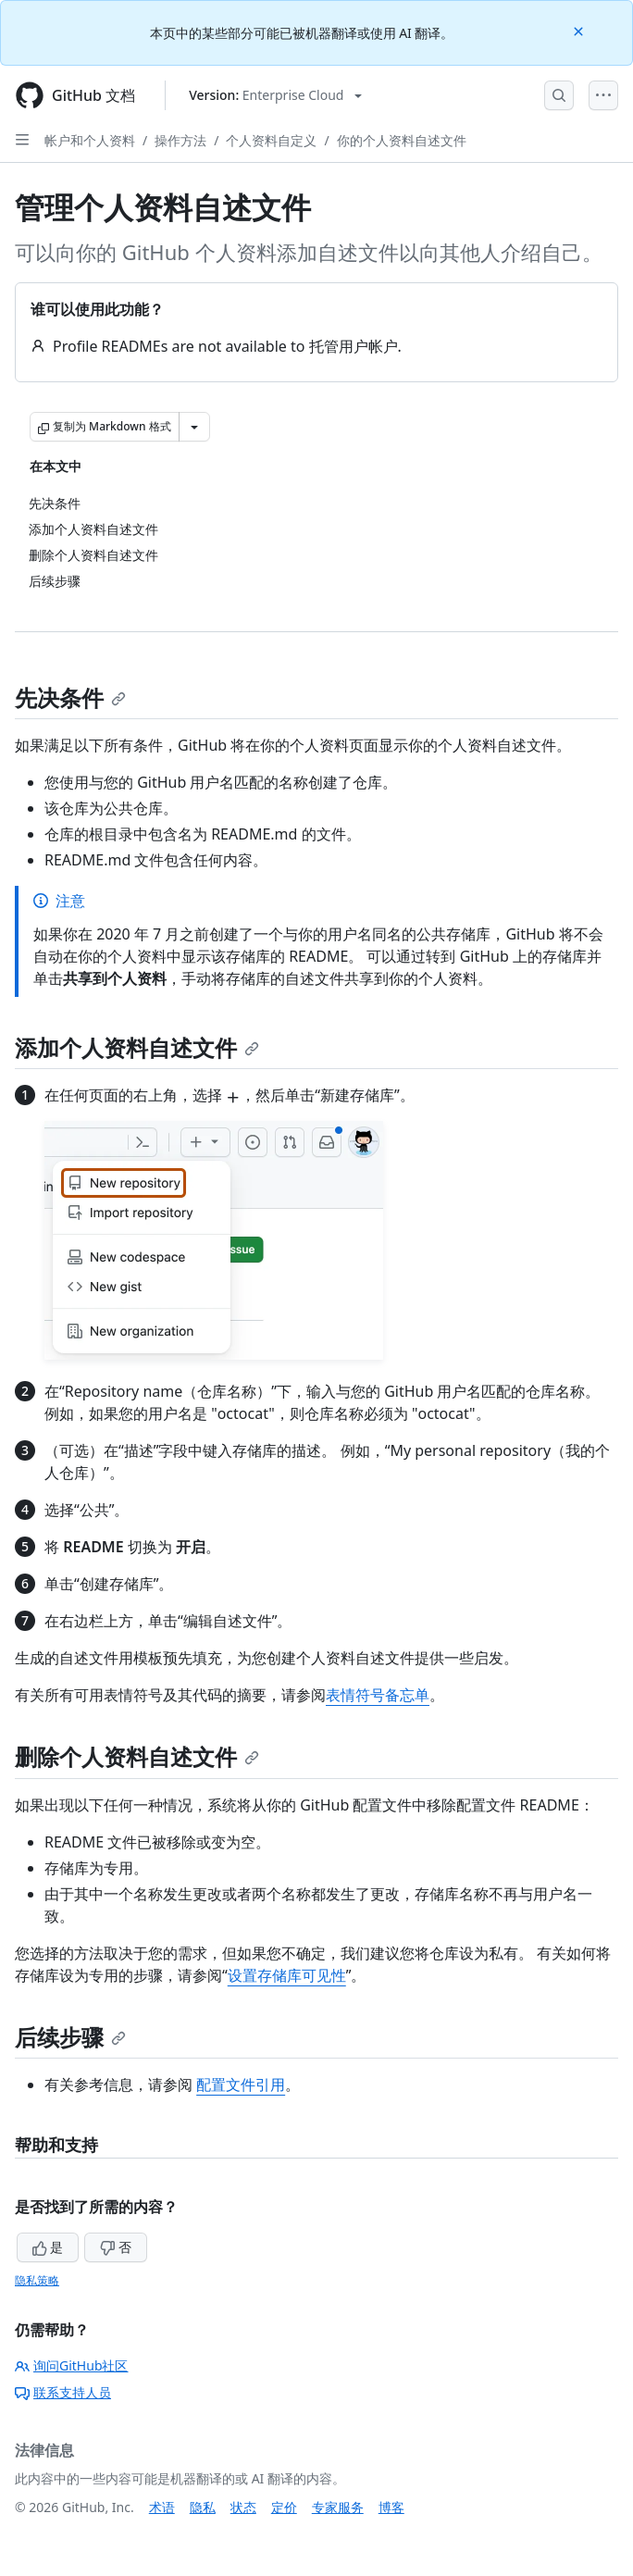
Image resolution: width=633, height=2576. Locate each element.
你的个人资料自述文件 (401, 140)
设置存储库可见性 (287, 1975)
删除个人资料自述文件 (137, 1756)
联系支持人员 (63, 2392)
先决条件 (70, 697)
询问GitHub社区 (72, 2365)
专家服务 (338, 2507)
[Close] (580, 30)
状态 (243, 2507)
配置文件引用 (240, 2084)
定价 (284, 2507)
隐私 (203, 2507)
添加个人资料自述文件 (137, 1047)
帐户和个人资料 (89, 140)
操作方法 (180, 140)
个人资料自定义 (271, 140)
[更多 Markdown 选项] (194, 427)
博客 (391, 2507)
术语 (162, 2507)
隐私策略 (37, 2280)
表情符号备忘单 (377, 1695)
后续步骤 (70, 2037)
